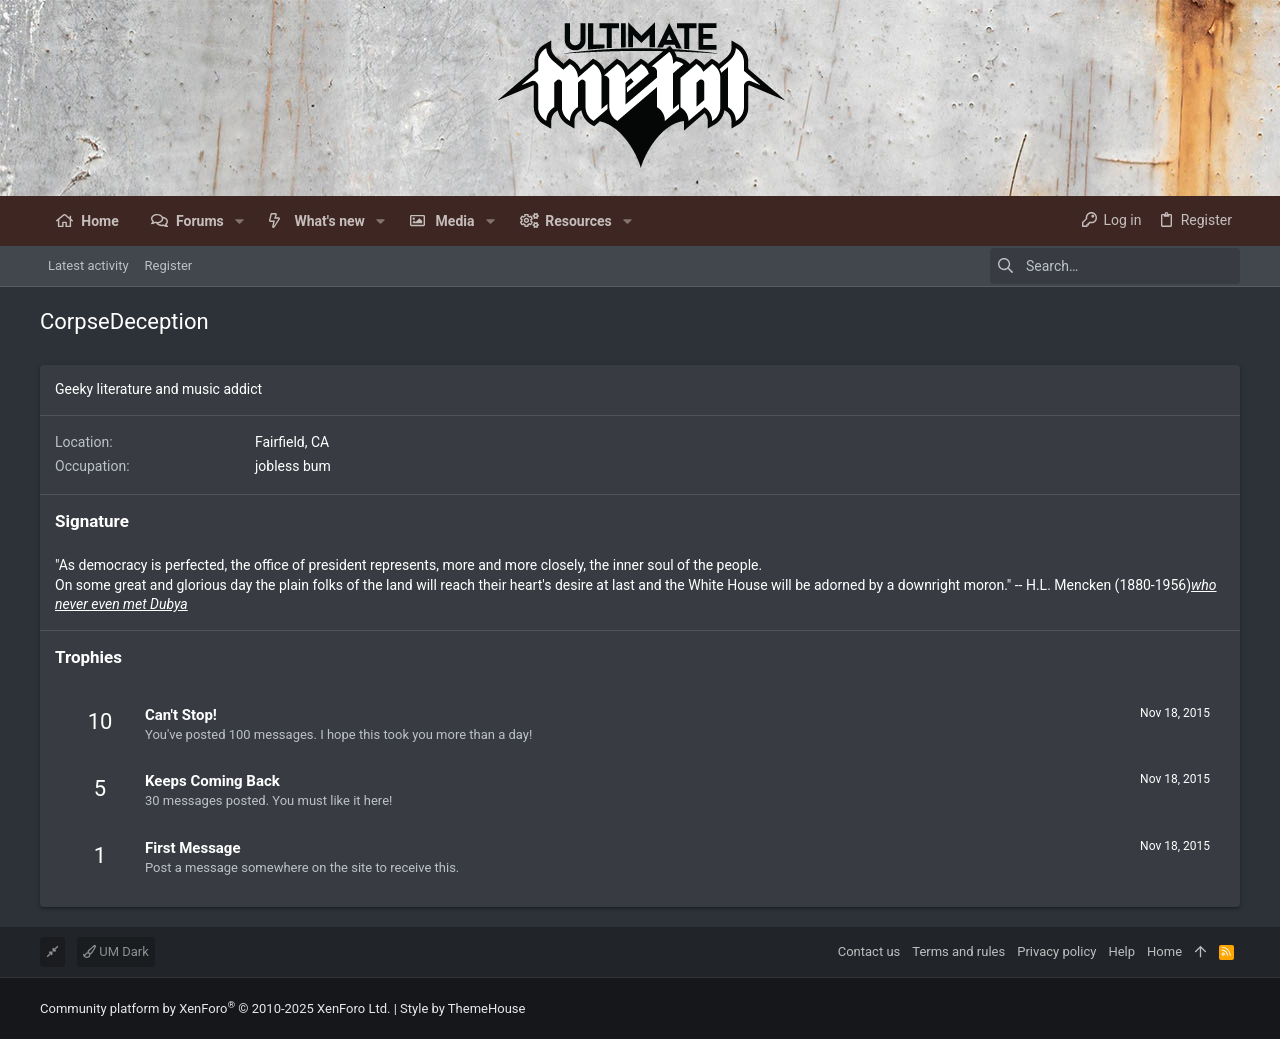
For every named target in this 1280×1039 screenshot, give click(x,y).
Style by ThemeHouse (462, 1008)
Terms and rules (958, 951)
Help (1121, 951)
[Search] (1115, 266)
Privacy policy (1056, 951)
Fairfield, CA (292, 442)
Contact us (869, 951)
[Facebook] (1231, 1008)
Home (1164, 951)
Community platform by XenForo (215, 1008)
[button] (239, 221)
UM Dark (116, 951)
